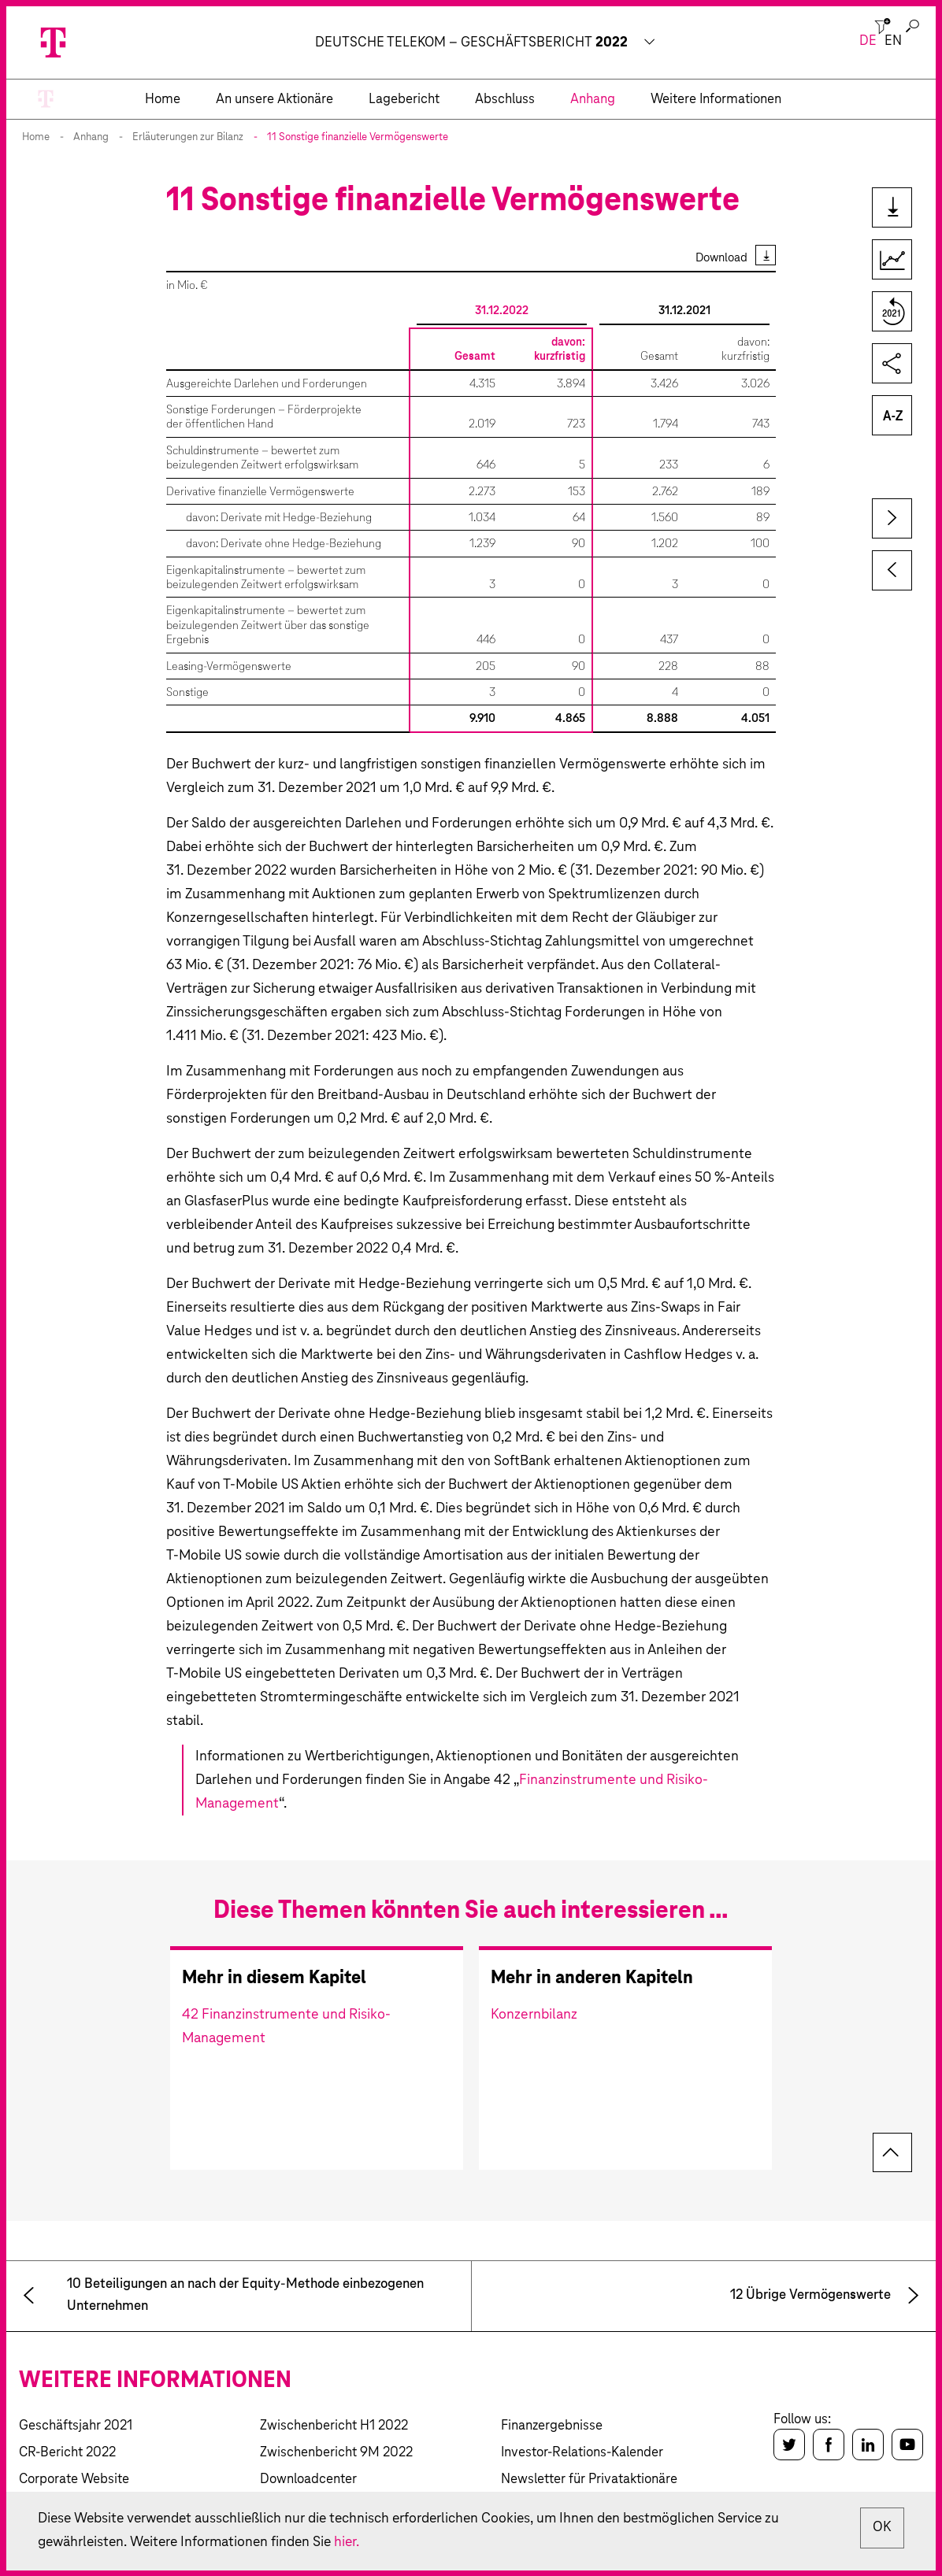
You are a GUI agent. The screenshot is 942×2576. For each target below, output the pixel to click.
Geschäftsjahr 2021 (75, 2426)
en (893, 41)
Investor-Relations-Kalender (582, 2452)
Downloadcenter (308, 2479)
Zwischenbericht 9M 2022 (336, 2452)
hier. (355, 2542)
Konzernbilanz (534, 2015)
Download (721, 258)
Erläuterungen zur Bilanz (187, 137)
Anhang (91, 137)
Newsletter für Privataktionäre (589, 2479)
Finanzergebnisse (552, 2426)
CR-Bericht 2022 (67, 2452)
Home (36, 137)
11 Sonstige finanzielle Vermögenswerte (357, 137)
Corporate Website (74, 2479)
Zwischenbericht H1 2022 (334, 2426)
